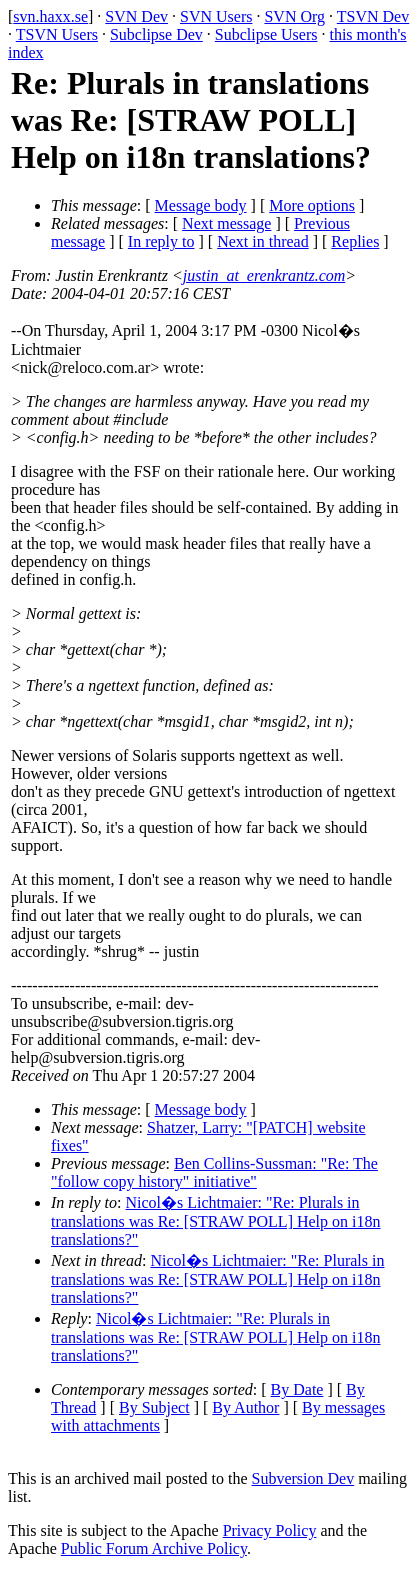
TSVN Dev (373, 16)
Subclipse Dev (156, 34)
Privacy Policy (270, 1530)
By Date (297, 1389)
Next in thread (263, 241)
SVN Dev (136, 16)
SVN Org (294, 16)
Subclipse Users (266, 34)
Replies (355, 241)
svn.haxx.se (50, 16)
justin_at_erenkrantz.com (264, 275)
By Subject (154, 1407)
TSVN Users (57, 34)
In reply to (161, 241)
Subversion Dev (303, 1478)
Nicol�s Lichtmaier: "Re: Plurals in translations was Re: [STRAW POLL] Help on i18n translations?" (216, 1221)
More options (312, 205)
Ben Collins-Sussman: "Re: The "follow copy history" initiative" (214, 1172)
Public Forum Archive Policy (154, 1548)
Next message (226, 223)
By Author (245, 1407)
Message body (201, 205)
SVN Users (216, 16)
